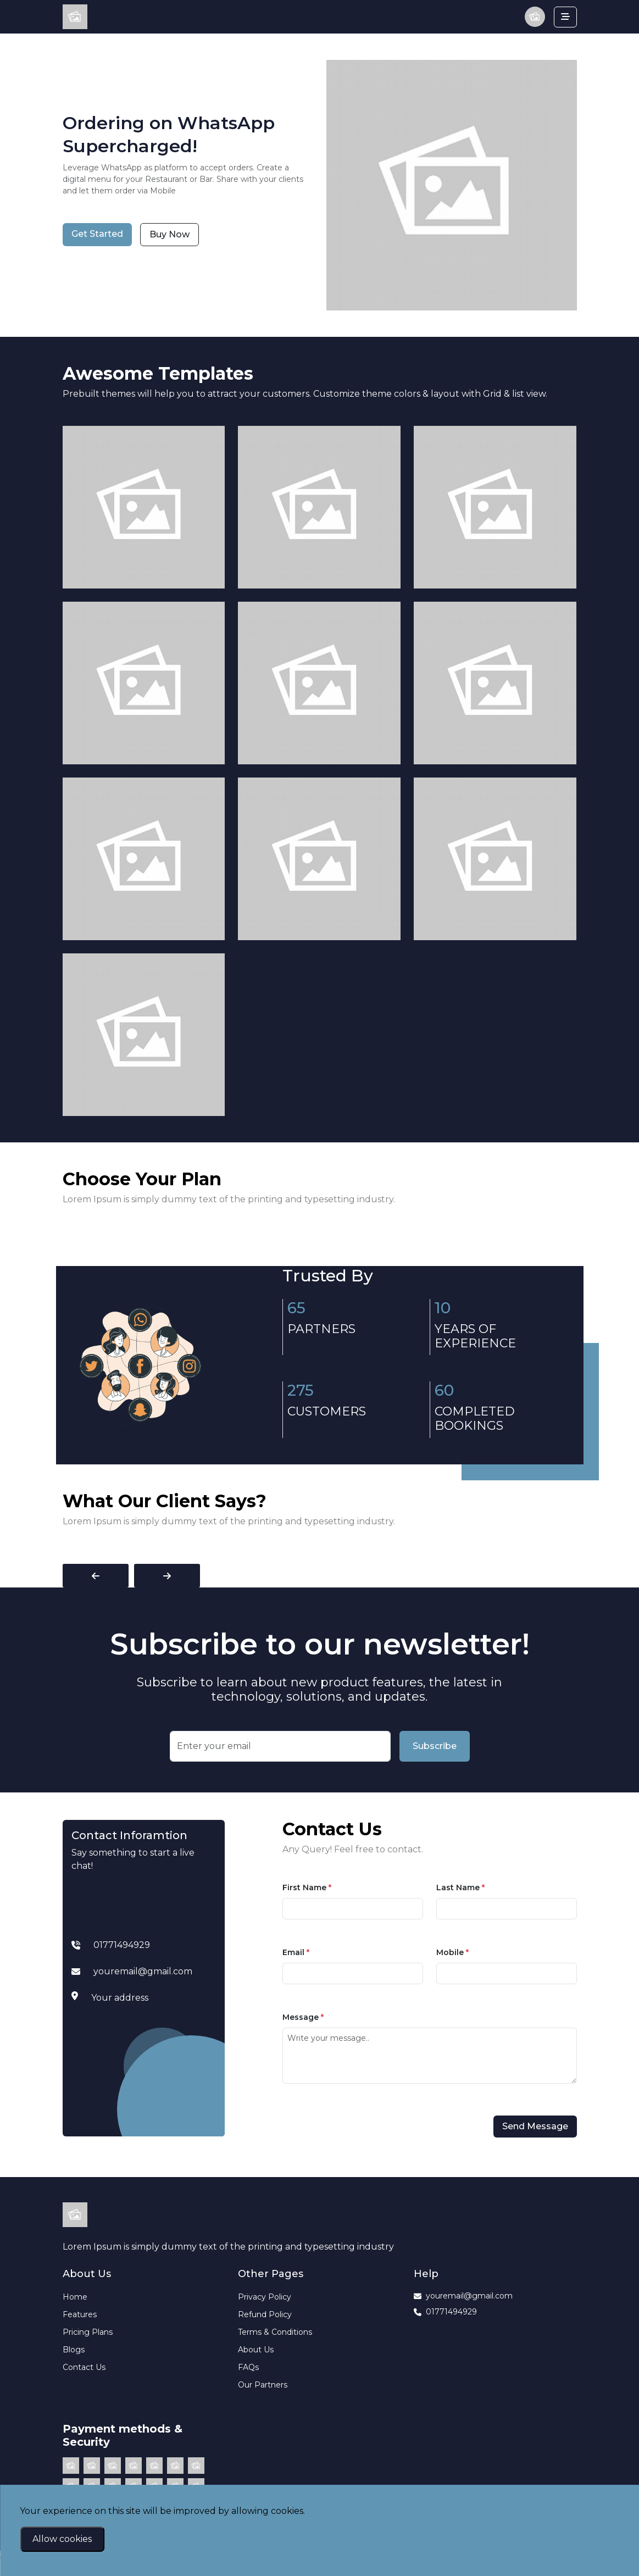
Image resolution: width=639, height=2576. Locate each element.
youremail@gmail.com (463, 2296)
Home (75, 2297)
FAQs (248, 2367)
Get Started (97, 234)
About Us (256, 2350)
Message (303, 2017)
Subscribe (435, 1746)
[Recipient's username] (280, 1746)
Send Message (535, 2126)
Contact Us (84, 2367)
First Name (306, 1887)
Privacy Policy (264, 2297)
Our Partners (262, 2385)
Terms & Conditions (275, 2332)
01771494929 (445, 2312)
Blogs (74, 2350)
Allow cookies (62, 2539)
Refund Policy (265, 2314)
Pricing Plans (88, 2332)
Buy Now (169, 234)
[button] (535, 17)
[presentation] (96, 1575)
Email (295, 1952)
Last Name (460, 1887)
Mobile (452, 1952)
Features (80, 2314)
